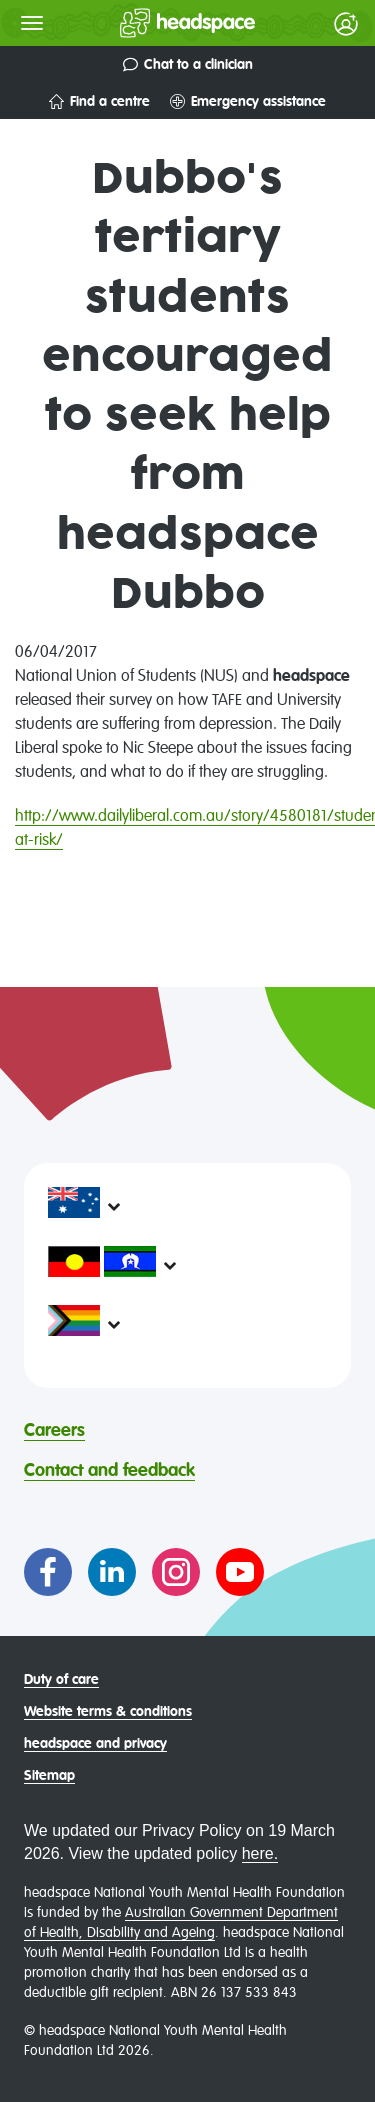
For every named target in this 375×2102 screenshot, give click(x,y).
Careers (54, 1431)
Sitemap (49, 1776)
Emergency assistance (248, 101)
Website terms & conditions (108, 1712)
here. (260, 1853)
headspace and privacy (95, 1744)
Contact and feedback (109, 1471)
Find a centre (99, 101)
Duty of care (61, 1680)
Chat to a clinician (188, 64)
